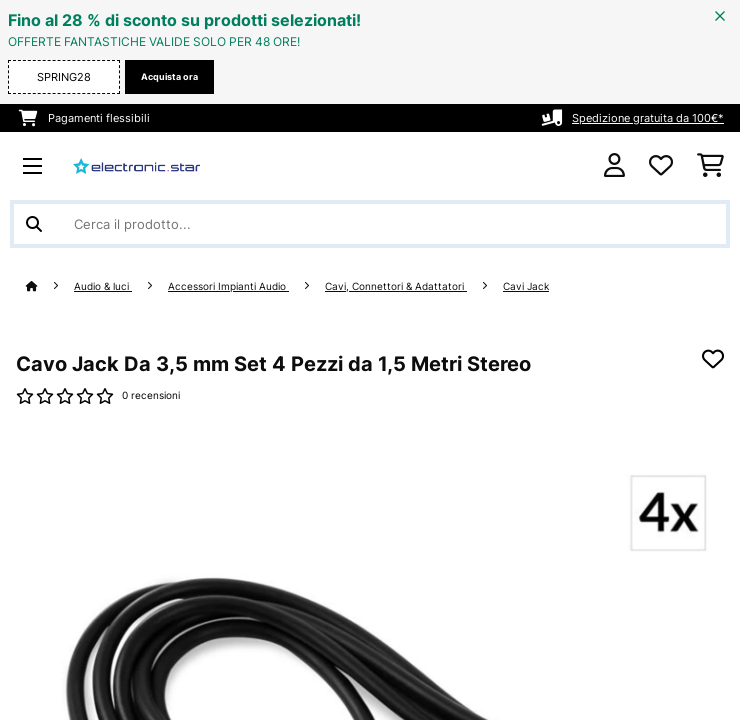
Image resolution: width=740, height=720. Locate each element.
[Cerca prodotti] (370, 224)
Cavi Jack (526, 286)
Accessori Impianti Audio (228, 286)
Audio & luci (103, 286)
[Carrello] (710, 166)
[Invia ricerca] (34, 224)
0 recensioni (151, 395)
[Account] (614, 165)
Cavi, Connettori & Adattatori (396, 286)
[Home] (50, 286)
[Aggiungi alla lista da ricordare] (713, 359)
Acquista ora (169, 76)
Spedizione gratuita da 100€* (648, 118)
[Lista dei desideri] (661, 166)
